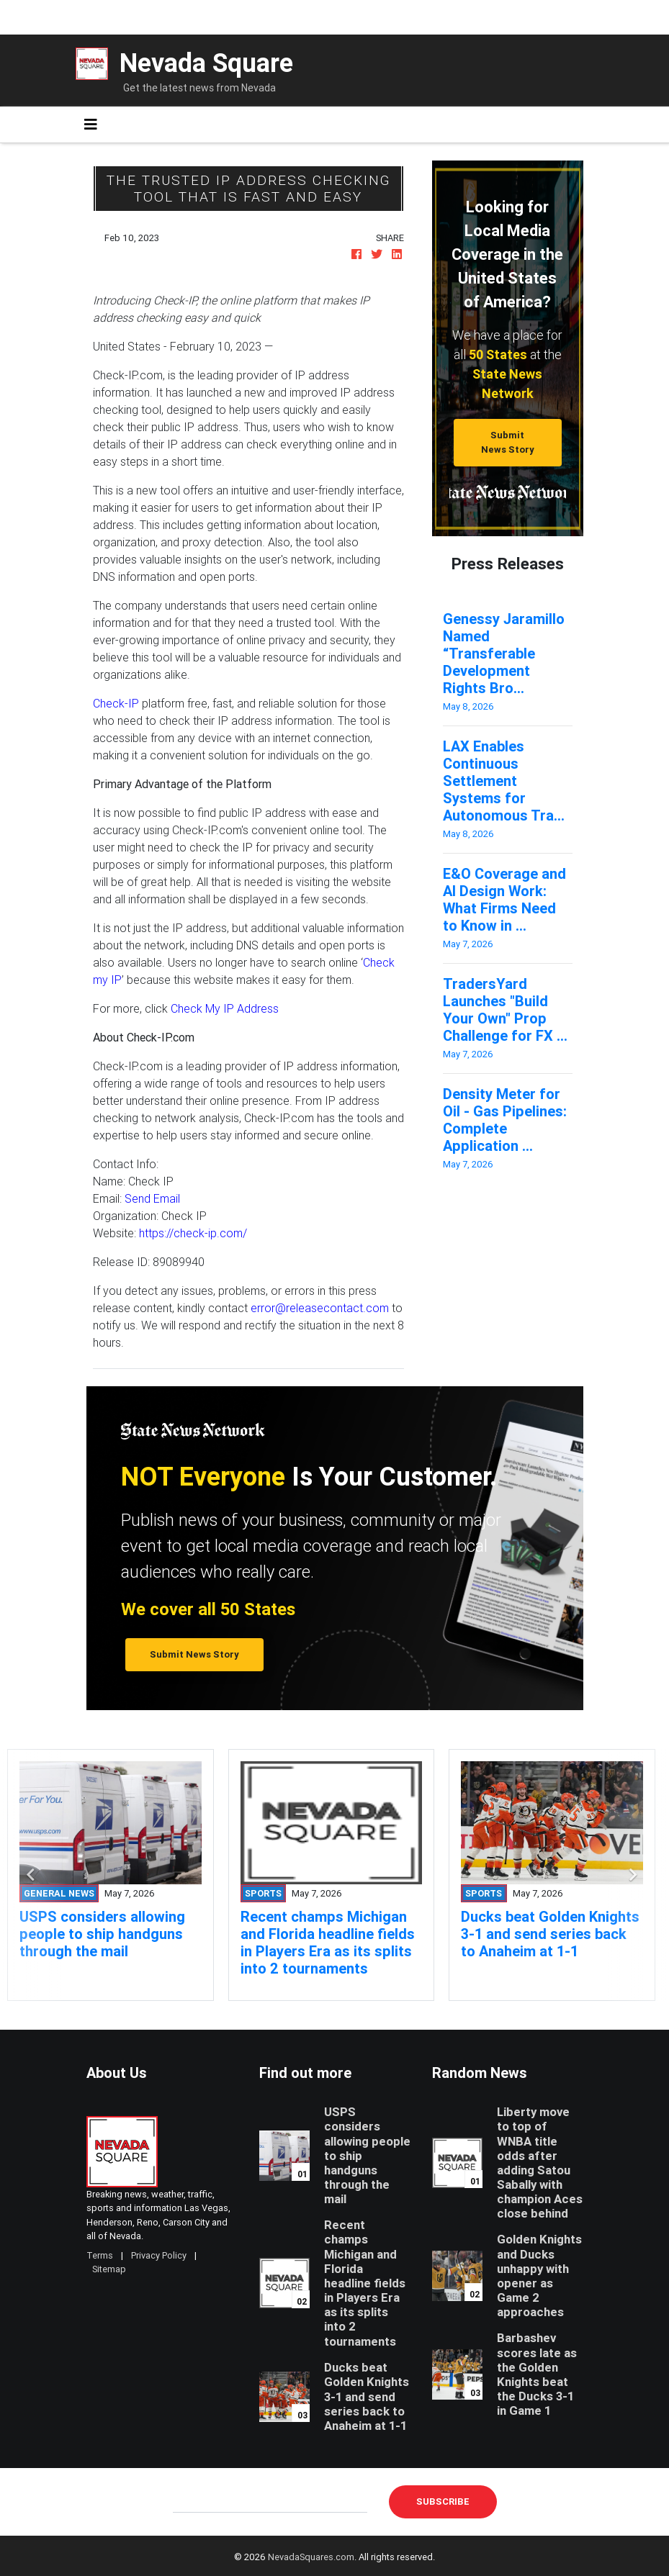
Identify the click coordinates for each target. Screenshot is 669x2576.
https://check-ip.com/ (193, 1233)
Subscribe (443, 2501)
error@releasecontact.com (320, 1308)
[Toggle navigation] (91, 124)
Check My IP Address (223, 1008)
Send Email (152, 1198)
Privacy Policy (159, 2255)
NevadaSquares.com (311, 2557)
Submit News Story (507, 442)
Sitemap (109, 2269)
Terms (99, 2255)
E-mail (188, 2501)
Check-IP (116, 703)
